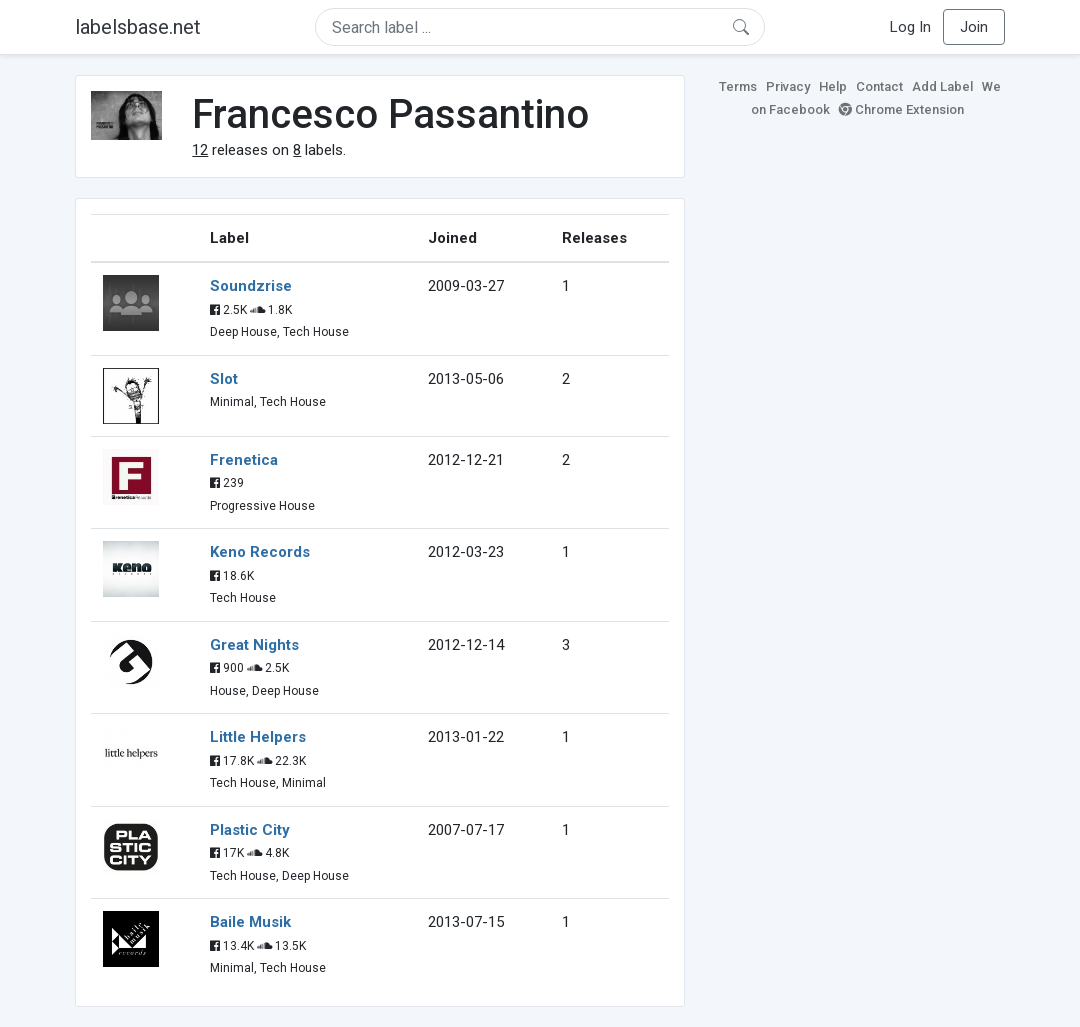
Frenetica (244, 460)
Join (974, 27)
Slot (224, 379)
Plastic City (250, 830)
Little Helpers (258, 737)
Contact (879, 86)
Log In (910, 27)
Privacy (788, 86)
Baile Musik (250, 922)
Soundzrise (251, 286)
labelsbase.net (138, 27)
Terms (738, 86)
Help (833, 86)
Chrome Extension (901, 109)
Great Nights (254, 645)
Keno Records (260, 552)
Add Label (942, 86)
